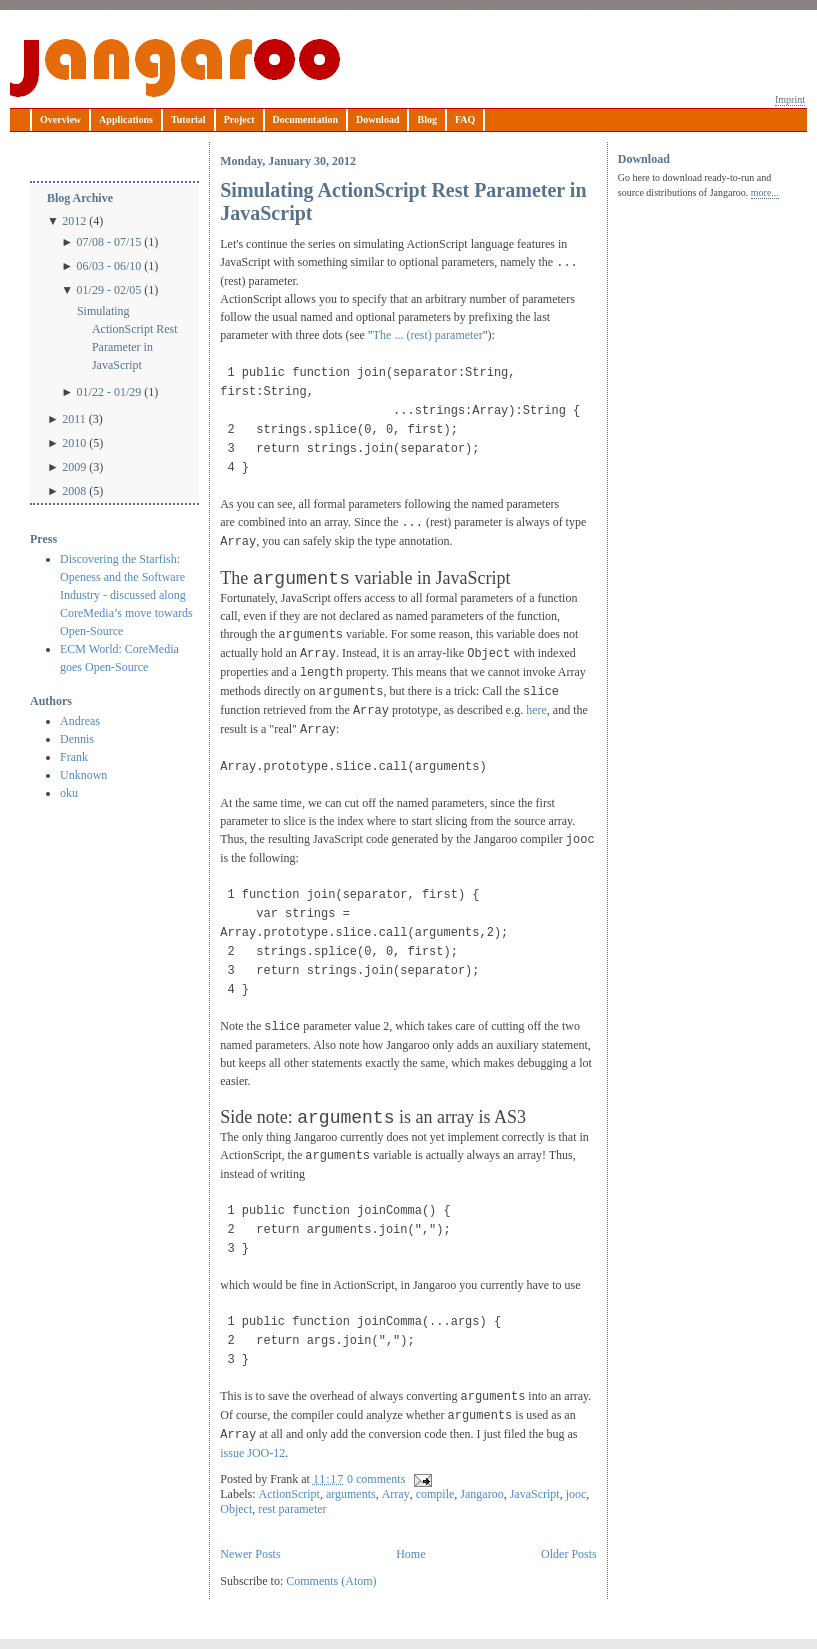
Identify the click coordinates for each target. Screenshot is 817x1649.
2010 (74, 443)
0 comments (376, 1479)
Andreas (80, 721)
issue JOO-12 (252, 1453)
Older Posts (569, 1554)
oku (69, 793)
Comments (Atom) (331, 1581)
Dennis (77, 739)
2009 (74, 467)
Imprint (790, 99)
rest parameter (292, 1509)
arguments (351, 1494)
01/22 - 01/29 (109, 392)
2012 (74, 221)
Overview (60, 119)
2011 (74, 419)
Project (239, 119)
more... (765, 192)
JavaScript (535, 1494)
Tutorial (188, 119)
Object (236, 1509)
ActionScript (289, 1494)
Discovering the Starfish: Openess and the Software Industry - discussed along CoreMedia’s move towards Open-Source (126, 595)
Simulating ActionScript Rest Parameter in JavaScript (127, 338)
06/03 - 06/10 (109, 266)
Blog (426, 119)
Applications (126, 119)
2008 (74, 491)
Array (396, 1494)
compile (435, 1494)
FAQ (465, 119)
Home (410, 1554)
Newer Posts (250, 1554)
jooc (576, 1494)
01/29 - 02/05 (109, 290)
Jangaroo (175, 68)
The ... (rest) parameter (428, 335)
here (536, 710)
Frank (74, 757)
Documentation (306, 119)
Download (377, 119)
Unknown (83, 775)
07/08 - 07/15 (109, 242)
